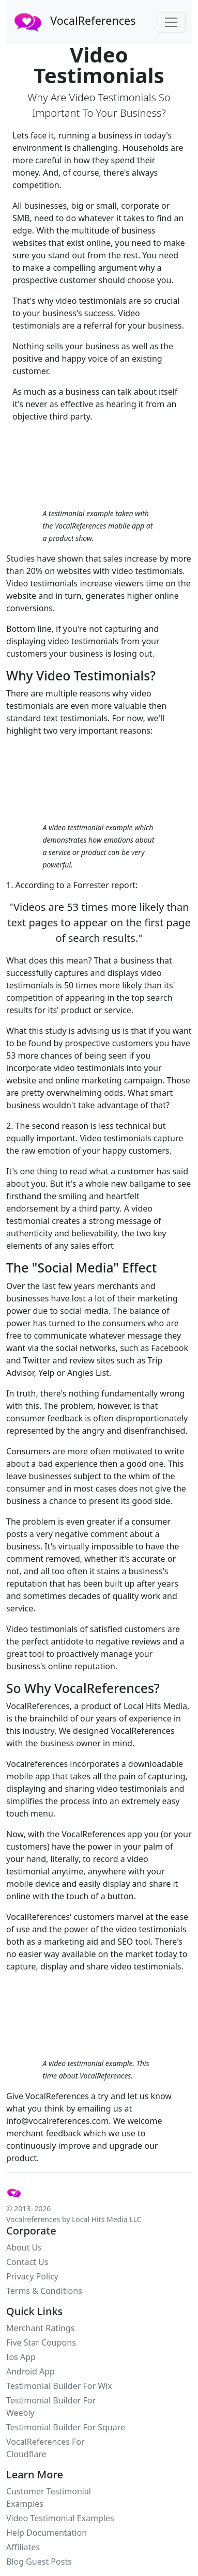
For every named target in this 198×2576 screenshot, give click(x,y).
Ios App (21, 2357)
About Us (24, 2247)
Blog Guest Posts (39, 2561)
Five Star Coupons (41, 2342)
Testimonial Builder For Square (65, 2427)
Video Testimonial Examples (60, 2518)
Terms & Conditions (44, 2290)
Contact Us (27, 2262)
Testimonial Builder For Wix (59, 2386)
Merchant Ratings (40, 2328)
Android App (30, 2371)
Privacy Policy (32, 2276)
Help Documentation (46, 2532)
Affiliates (23, 2547)
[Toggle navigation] (171, 22)
